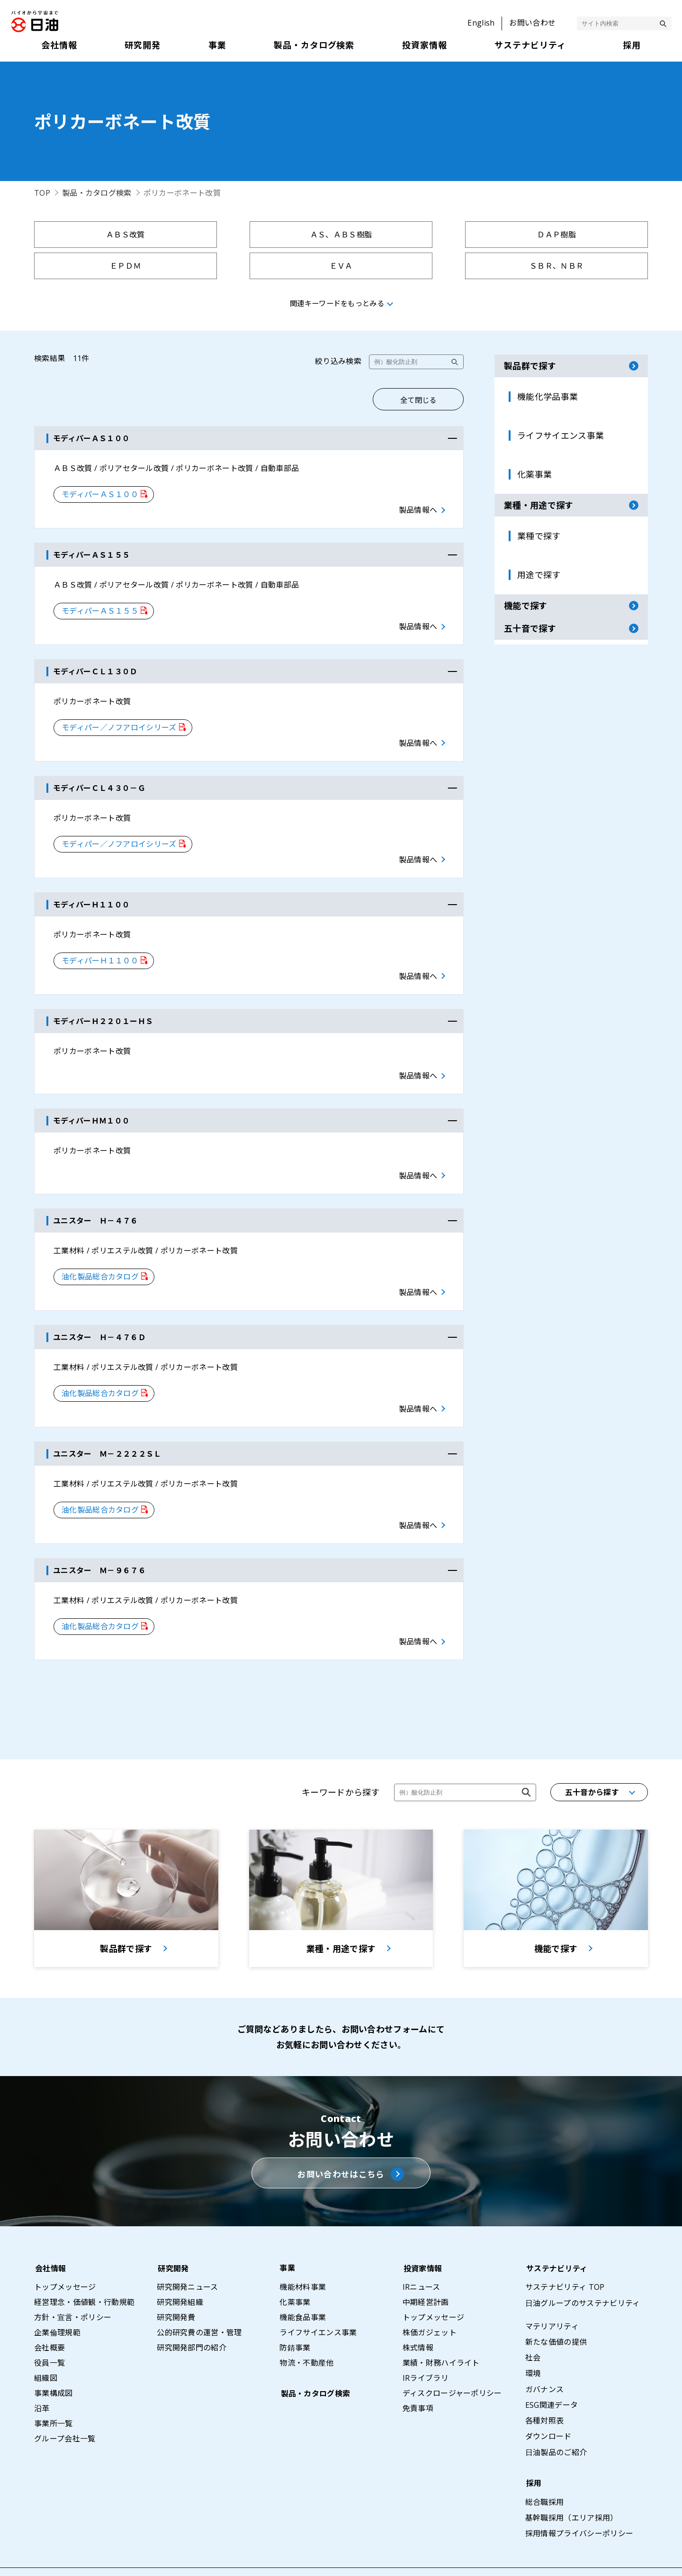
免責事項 (418, 2380)
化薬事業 (294, 2274)
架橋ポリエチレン (573, 266)
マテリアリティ (552, 2298)
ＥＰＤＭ (572, 234)
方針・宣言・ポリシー (72, 2289)
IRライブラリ (426, 2350)
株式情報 (418, 2319)
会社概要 (49, 2319)
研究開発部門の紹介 (191, 2319)
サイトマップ (393, 2558)
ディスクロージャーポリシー (452, 2365)
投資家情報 (422, 2240)
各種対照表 (544, 2392)
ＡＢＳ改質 (109, 234)
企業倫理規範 (57, 2304)
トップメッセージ (65, 2259)
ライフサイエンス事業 (318, 2304)
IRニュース (421, 2259)
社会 (533, 2329)
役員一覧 (49, 2335)
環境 (533, 2345)
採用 (533, 2454)
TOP (42, 193)
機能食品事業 (302, 2289)
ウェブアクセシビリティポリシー (624, 2558)
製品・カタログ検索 (97, 193)
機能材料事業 (302, 2259)
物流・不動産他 (306, 2335)
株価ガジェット (430, 2304)
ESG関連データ (551, 2377)
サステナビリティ (556, 2240)
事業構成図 (53, 2365)
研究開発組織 (180, 2274)
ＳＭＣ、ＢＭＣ (418, 266)
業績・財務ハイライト (441, 2335)
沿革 (42, 2380)
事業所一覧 (53, 2395)
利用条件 (537, 2558)
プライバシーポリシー (469, 2558)
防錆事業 (294, 2319)
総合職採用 (544, 2473)
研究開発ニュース (187, 2259)
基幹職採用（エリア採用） (571, 2490)
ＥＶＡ (109, 266)
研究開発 (172, 2240)
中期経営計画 (426, 2274)
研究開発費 (176, 2289)
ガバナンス (544, 2361)
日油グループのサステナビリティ (582, 2274)
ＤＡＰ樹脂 (418, 234)
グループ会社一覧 (65, 2410)
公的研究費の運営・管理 (199, 2304)
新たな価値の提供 (556, 2314)
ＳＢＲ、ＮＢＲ (264, 266)
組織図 (45, 2350)
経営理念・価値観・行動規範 (84, 2274)
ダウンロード (548, 2408)
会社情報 (49, 2240)
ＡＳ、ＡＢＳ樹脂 (264, 234)
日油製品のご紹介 (556, 2424)
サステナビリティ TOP (565, 2259)
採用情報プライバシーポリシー (579, 2505)
